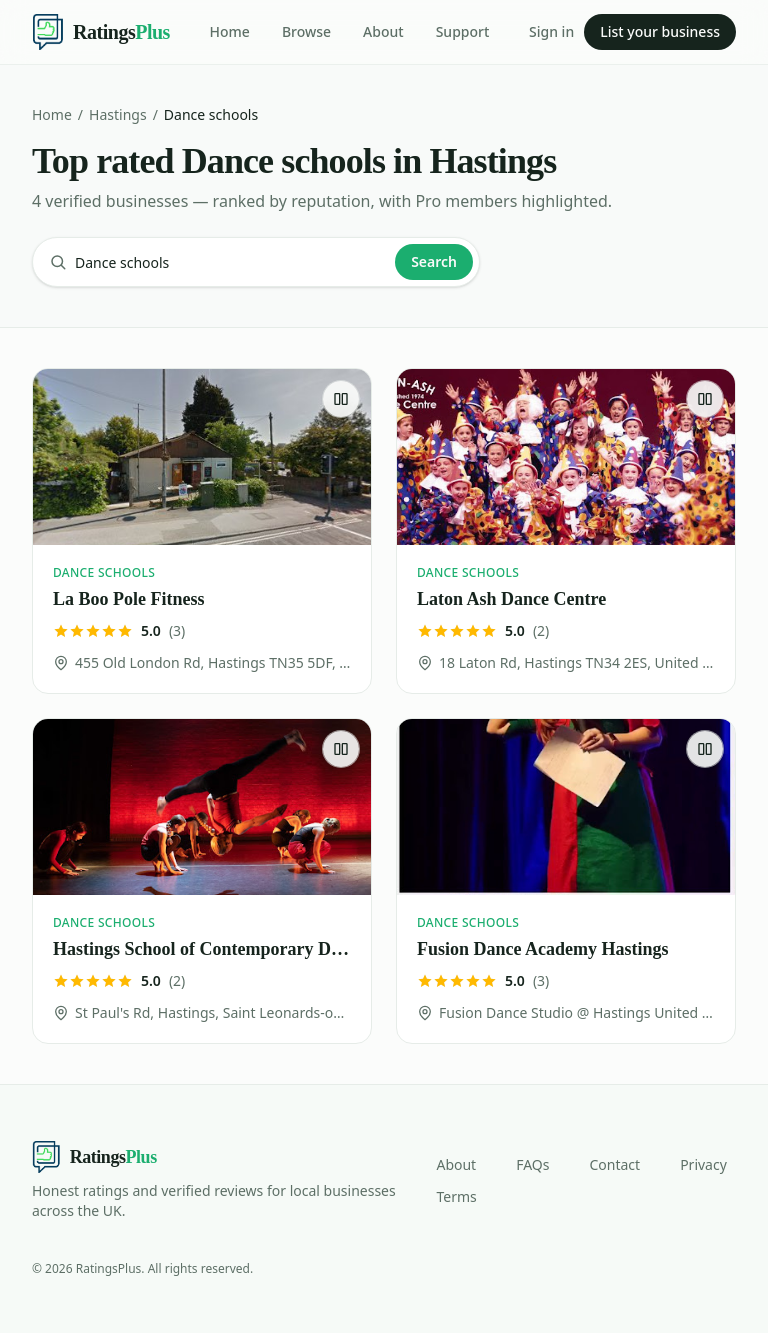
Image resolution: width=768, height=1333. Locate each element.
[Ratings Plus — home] (101, 32)
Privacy (703, 1164)
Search (434, 261)
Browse (306, 31)
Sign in (551, 31)
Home (230, 31)
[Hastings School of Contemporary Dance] (202, 881)
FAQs (532, 1164)
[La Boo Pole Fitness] (202, 531)
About (383, 31)
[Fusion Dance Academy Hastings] (566, 881)
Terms (456, 1196)
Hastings (118, 114)
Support (463, 31)
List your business (660, 31)
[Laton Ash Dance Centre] (566, 531)
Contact (614, 1164)
